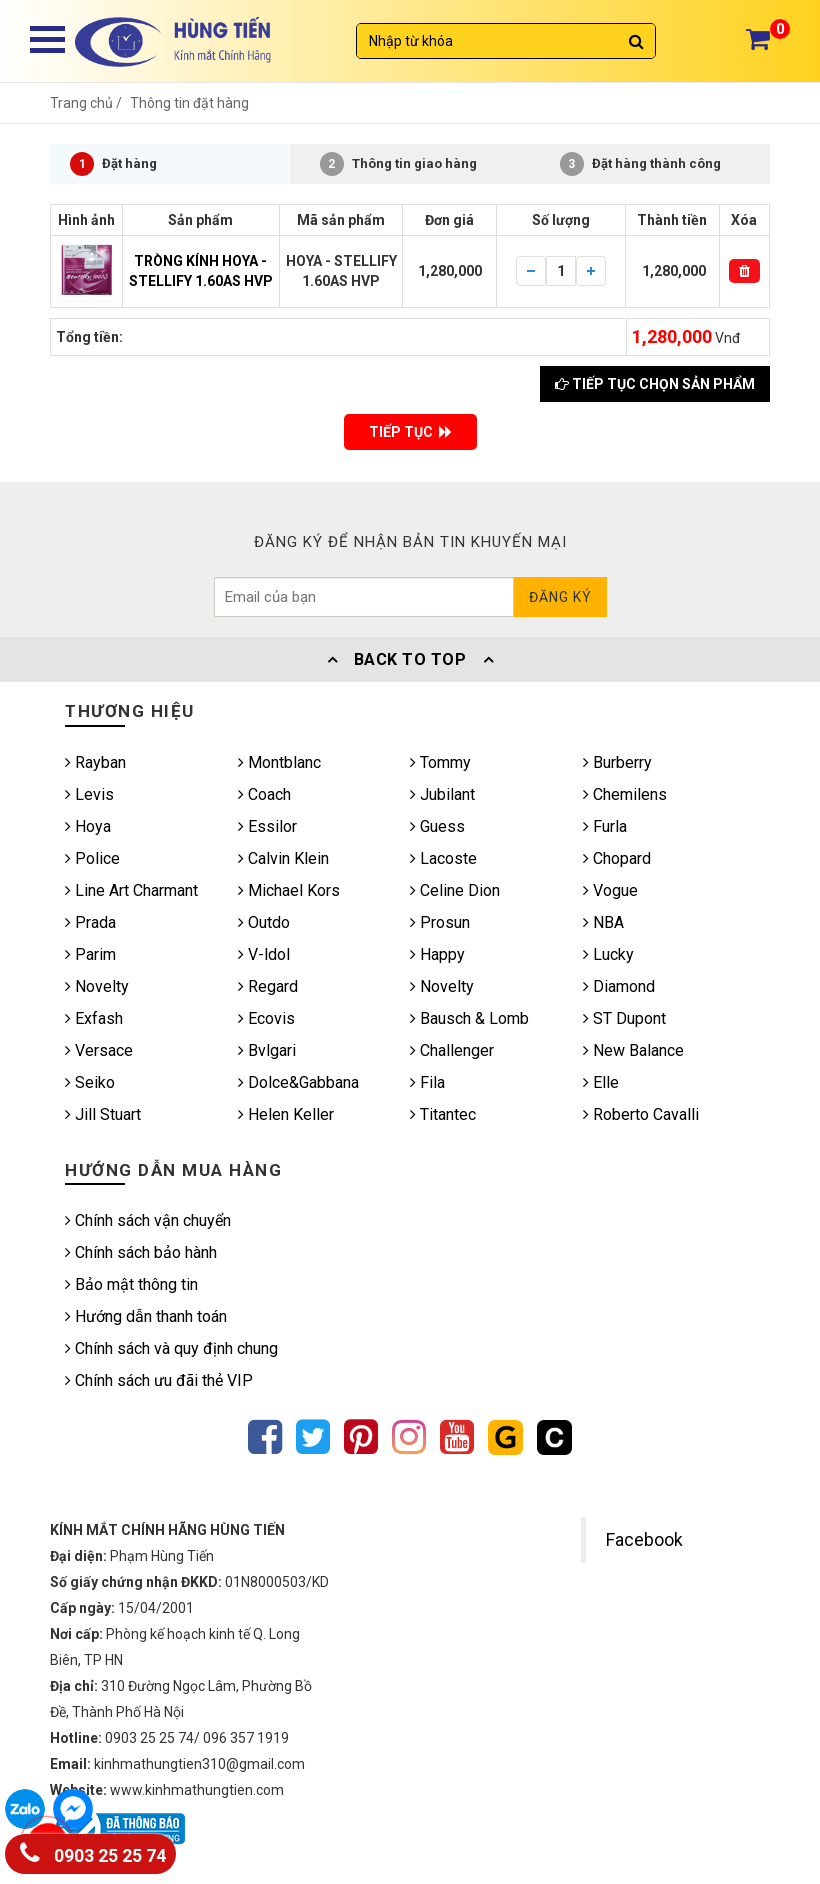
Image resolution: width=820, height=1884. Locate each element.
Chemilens (625, 794)
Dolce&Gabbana (298, 1082)
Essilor (267, 826)
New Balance (633, 1050)
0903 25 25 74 (93, 1851)
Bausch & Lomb (469, 1018)
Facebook (644, 1540)
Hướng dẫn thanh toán (146, 1316)
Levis (89, 794)
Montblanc (279, 762)
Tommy (440, 762)
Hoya (88, 826)
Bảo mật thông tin (131, 1284)
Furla (605, 826)
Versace (99, 1050)
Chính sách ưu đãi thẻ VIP (159, 1380)
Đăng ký (560, 597)
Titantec (443, 1114)
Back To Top (410, 659)
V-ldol (264, 954)
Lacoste (443, 858)
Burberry (617, 762)
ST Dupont (624, 1018)
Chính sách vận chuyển (148, 1220)
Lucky (608, 954)
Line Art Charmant (131, 890)
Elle (601, 1082)
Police (92, 858)
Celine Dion (455, 890)
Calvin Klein (283, 858)
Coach (264, 794)
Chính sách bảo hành (141, 1252)
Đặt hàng (113, 164)
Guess (437, 826)
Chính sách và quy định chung (171, 1348)
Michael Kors (289, 890)
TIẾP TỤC (410, 432)
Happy (437, 954)
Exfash (94, 1018)
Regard (268, 986)
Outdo (264, 922)
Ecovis (266, 1018)
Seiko (90, 1082)
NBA (603, 922)
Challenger (452, 1050)
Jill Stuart (103, 1114)
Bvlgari (267, 1050)
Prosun (440, 922)
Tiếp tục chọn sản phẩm (655, 384)
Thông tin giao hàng (398, 164)
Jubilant (442, 794)
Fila (427, 1082)
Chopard (617, 858)
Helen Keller (286, 1114)
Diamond (619, 986)
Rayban (95, 762)
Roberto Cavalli (641, 1114)
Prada (90, 922)
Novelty (97, 986)
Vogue (610, 890)
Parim (90, 954)
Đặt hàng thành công (640, 164)
